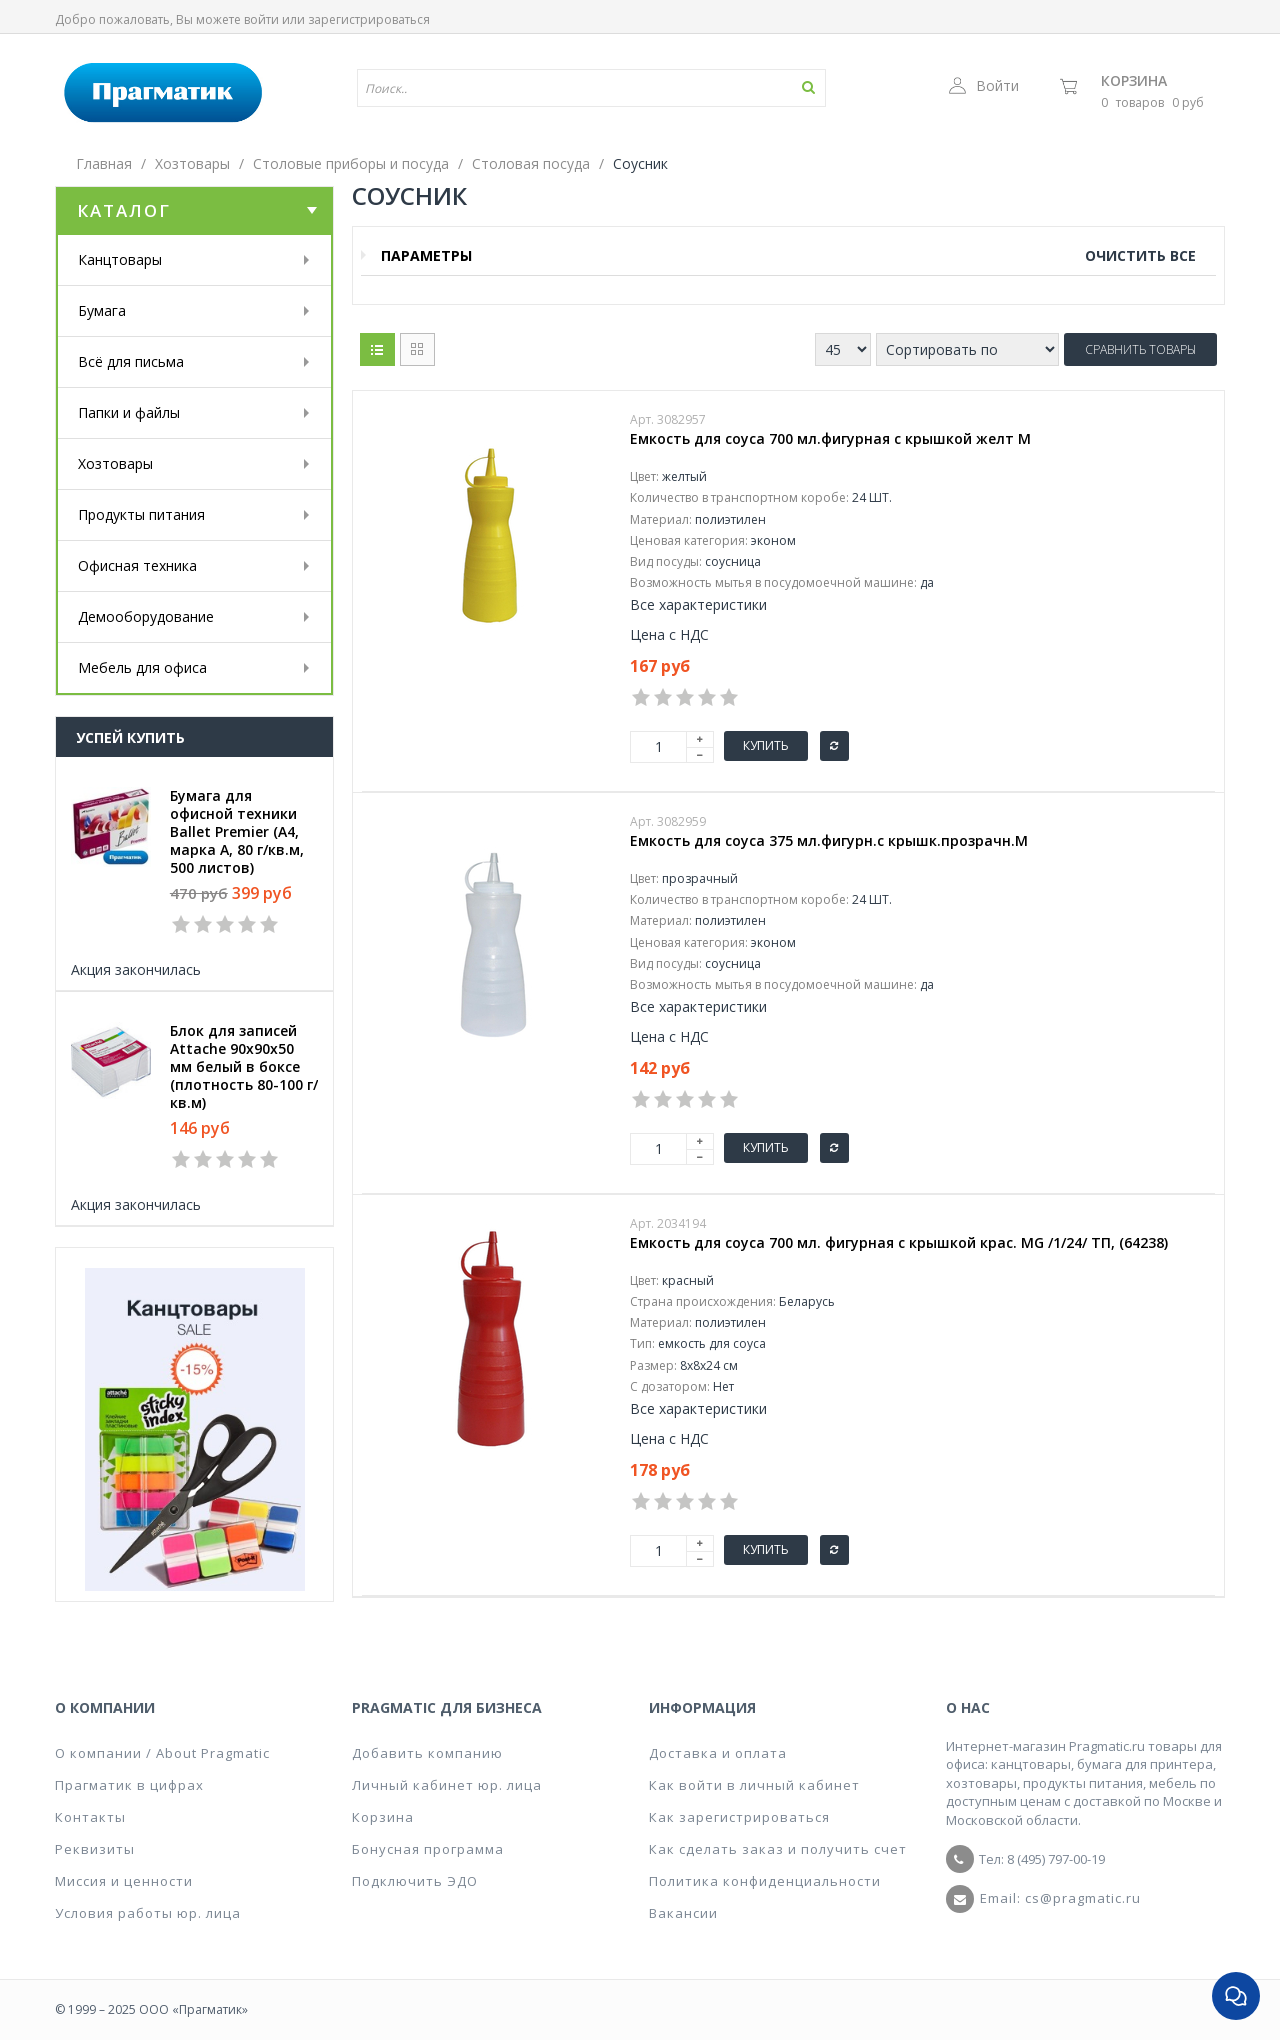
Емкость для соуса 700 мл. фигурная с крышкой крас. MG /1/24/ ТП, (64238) (899, 1243)
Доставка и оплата (718, 1753)
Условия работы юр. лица (148, 1913)
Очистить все (1140, 255)
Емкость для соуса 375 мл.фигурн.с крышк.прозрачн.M (829, 841)
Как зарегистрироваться (739, 1817)
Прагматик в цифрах (129, 1785)
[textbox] (533, 88)
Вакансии (683, 1913)
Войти (984, 85)
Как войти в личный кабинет (754, 1785)
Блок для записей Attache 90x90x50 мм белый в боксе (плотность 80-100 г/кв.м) (244, 1067)
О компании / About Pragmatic (162, 1753)
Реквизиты (95, 1849)
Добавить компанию (427, 1753)
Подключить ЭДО (415, 1881)
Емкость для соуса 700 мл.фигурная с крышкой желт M (830, 439)
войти (261, 19)
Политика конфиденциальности (765, 1881)
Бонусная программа (428, 1849)
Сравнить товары (1140, 349)
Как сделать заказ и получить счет (778, 1849)
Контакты (90, 1817)
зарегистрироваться (369, 19)
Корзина (1134, 80)
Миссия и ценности (124, 1881)
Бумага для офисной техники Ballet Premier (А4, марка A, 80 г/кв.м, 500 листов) (237, 832)
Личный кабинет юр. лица (447, 1785)
